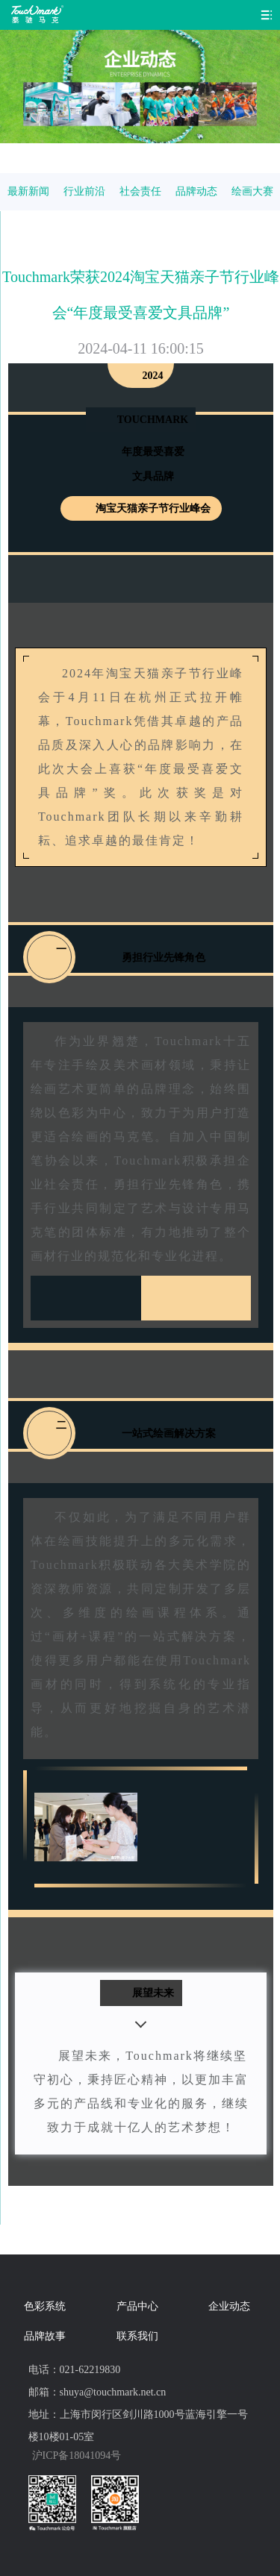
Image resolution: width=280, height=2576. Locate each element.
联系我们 (137, 2336)
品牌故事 (45, 2336)
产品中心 (137, 2306)
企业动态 (229, 2306)
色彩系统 (45, 2306)
